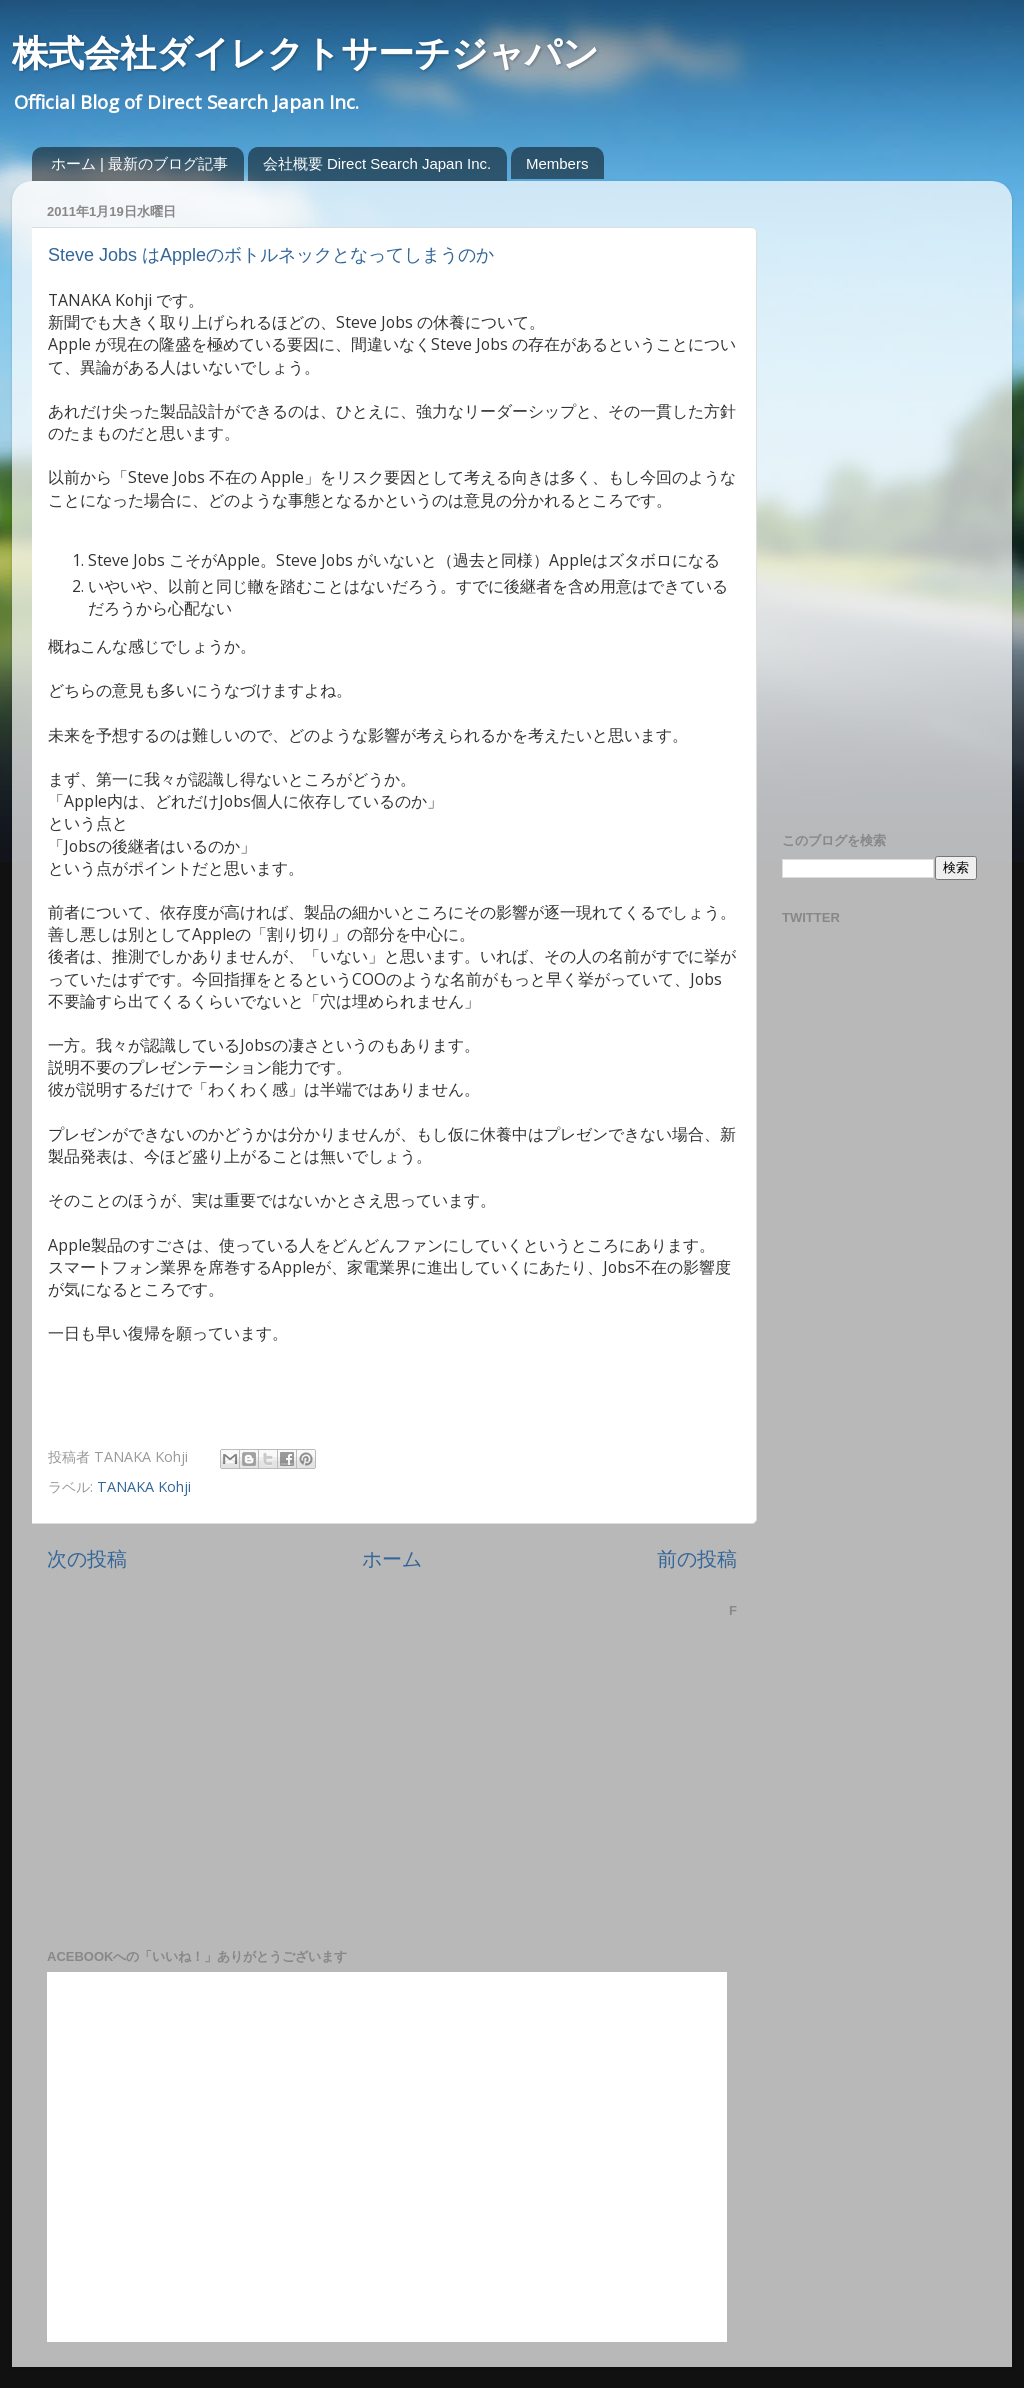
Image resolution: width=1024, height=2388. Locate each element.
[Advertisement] (862, 496)
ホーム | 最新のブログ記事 (139, 163)
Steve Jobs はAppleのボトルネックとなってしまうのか (271, 255)
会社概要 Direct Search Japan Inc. (377, 163)
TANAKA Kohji (144, 1486)
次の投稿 (87, 1558)
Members (557, 163)
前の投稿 (697, 1558)
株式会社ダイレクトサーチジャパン (305, 53)
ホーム (392, 1558)
